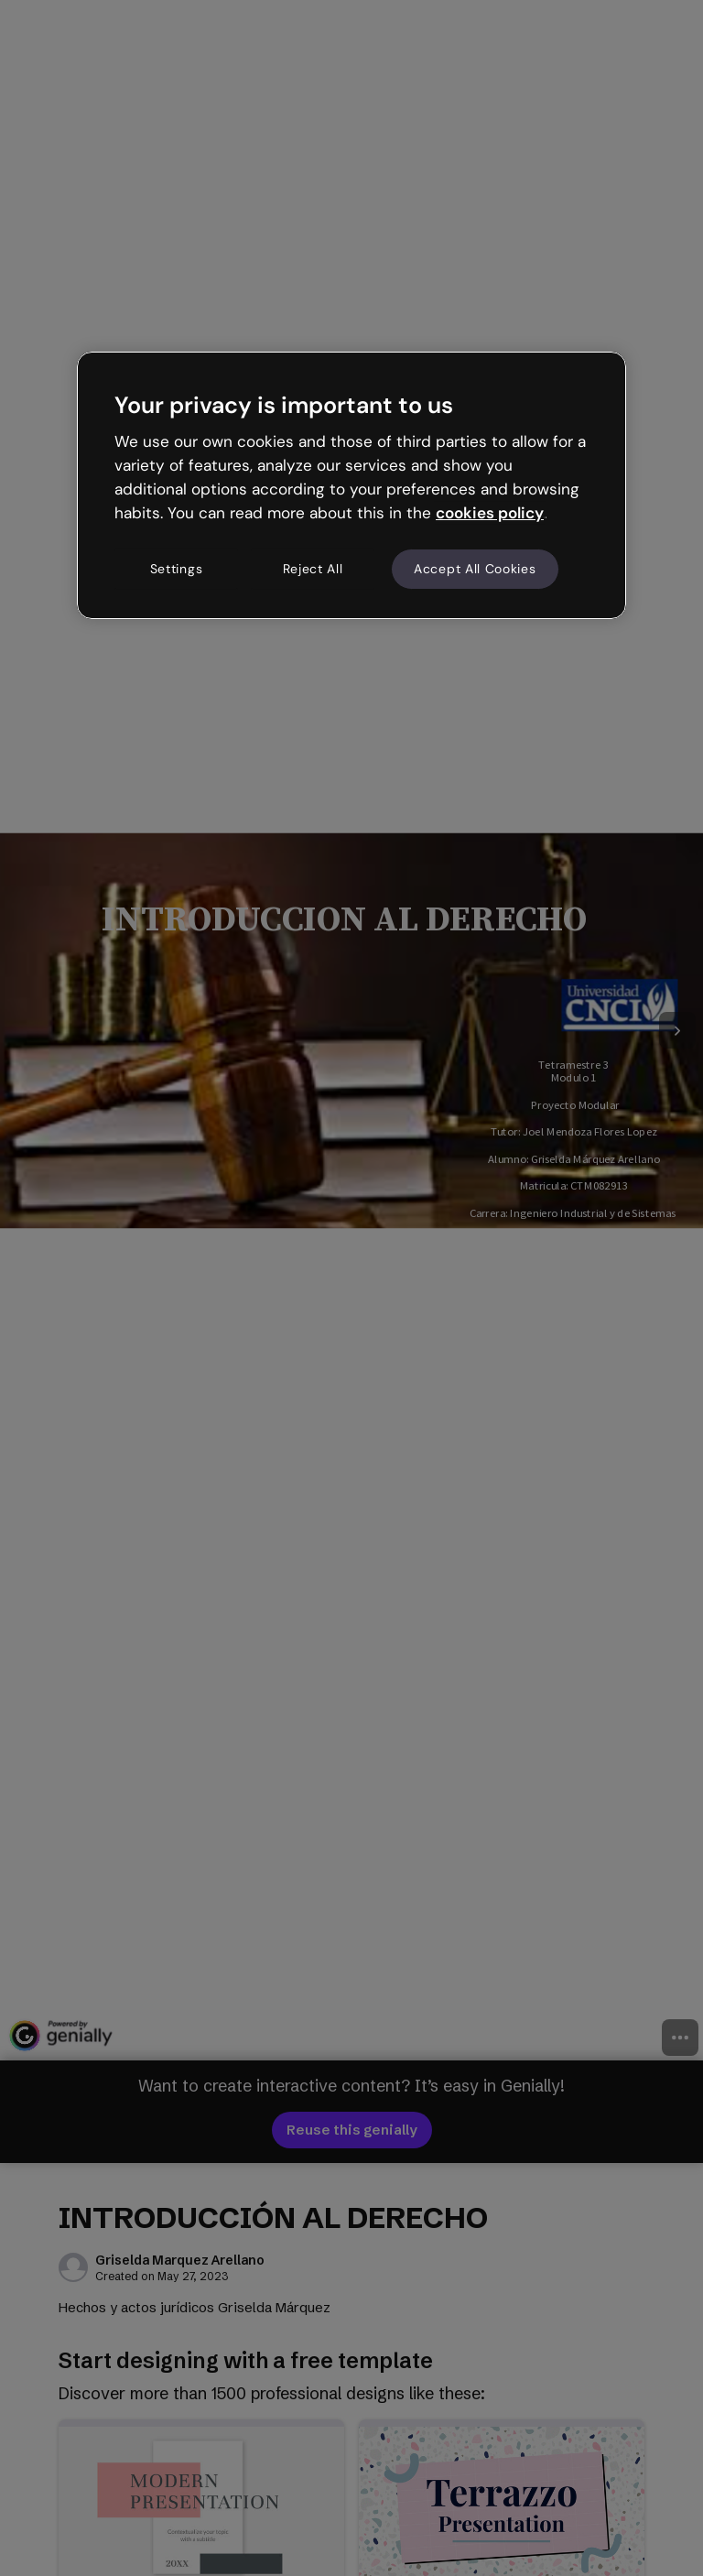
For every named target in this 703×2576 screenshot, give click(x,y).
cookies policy (490, 513)
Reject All (313, 568)
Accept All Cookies (475, 568)
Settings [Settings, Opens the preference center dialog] (176, 568)
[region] (351, 485)
